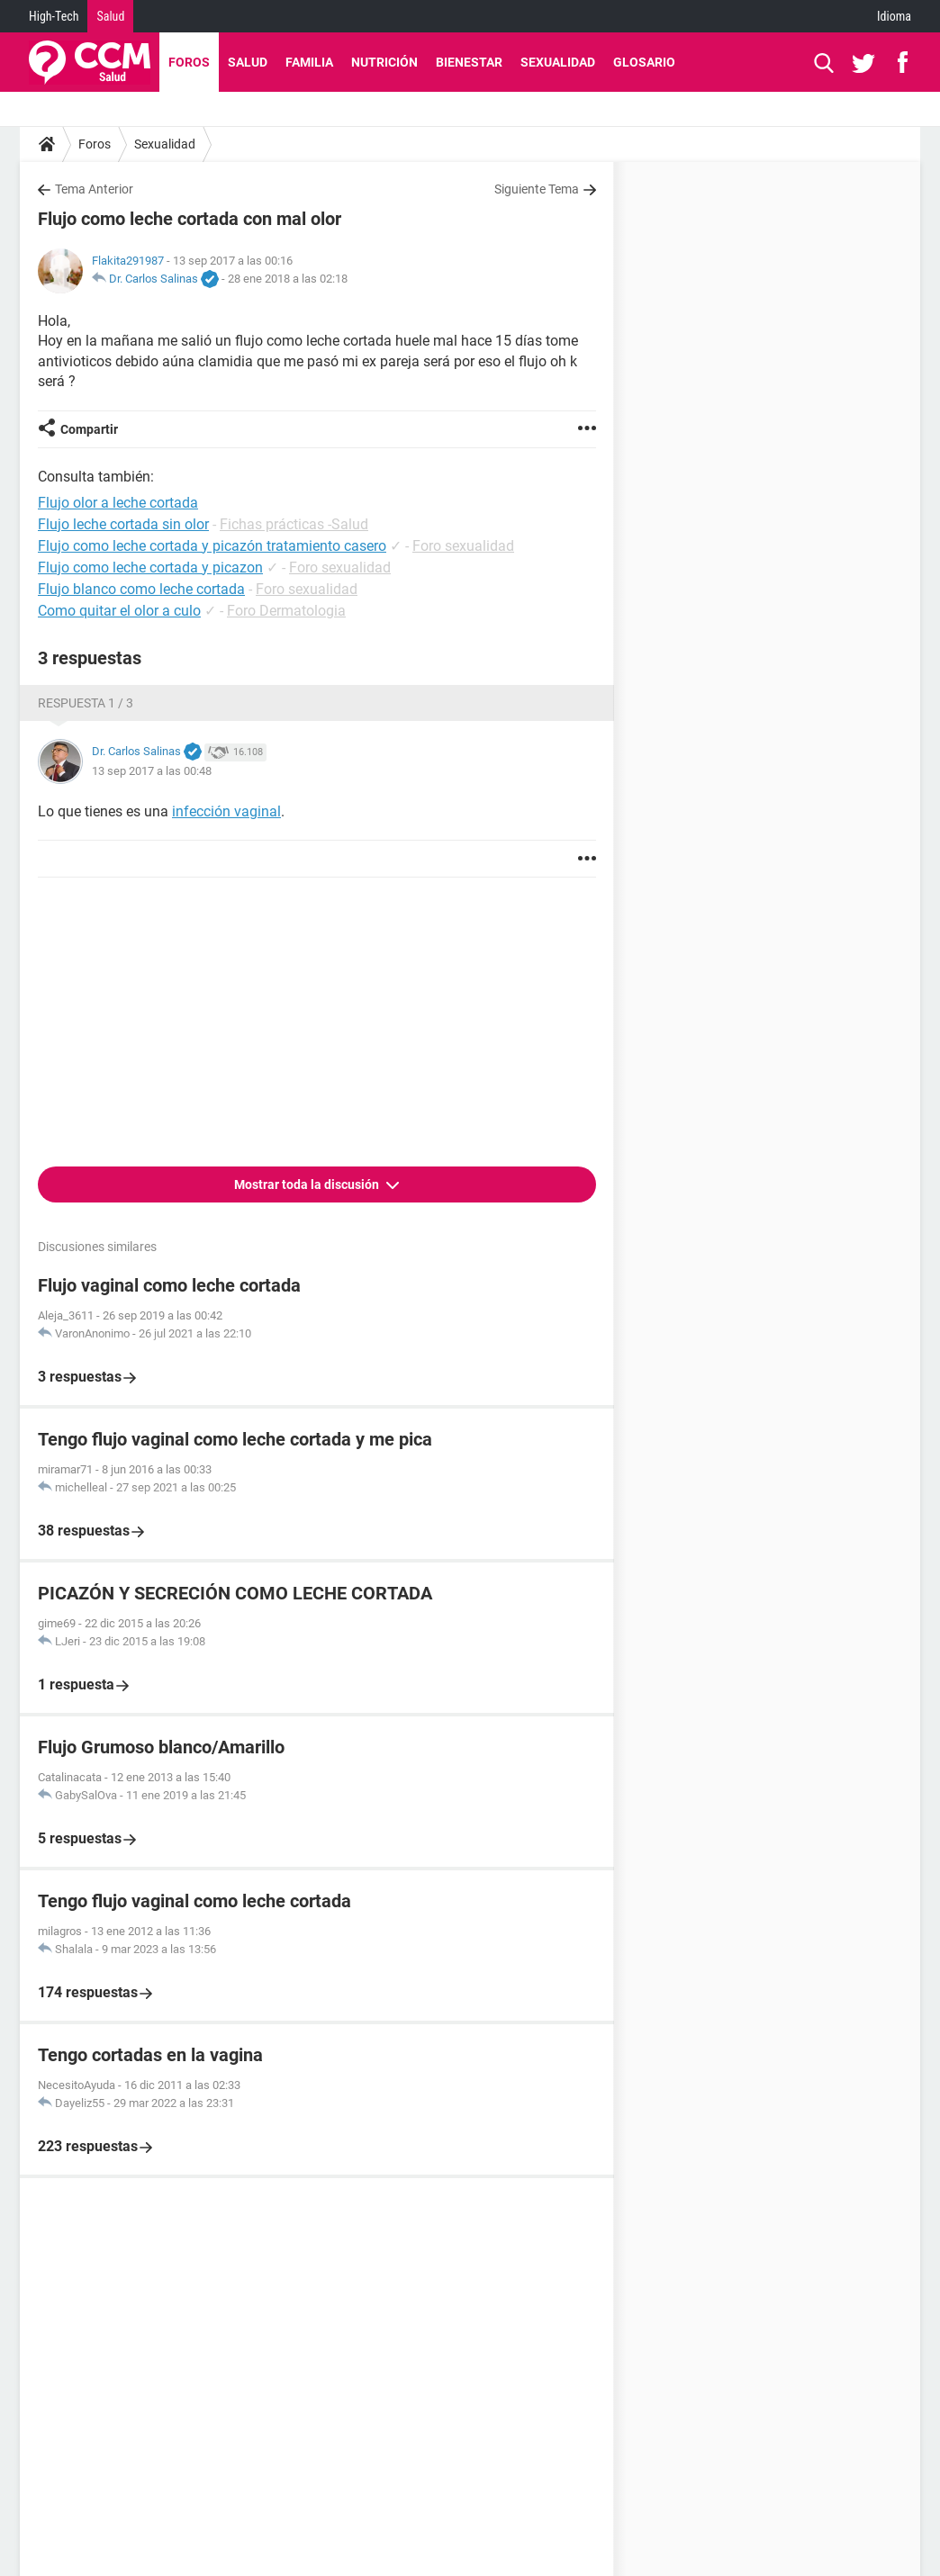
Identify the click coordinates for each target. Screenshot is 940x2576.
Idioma (894, 16)
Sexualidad (557, 62)
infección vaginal (226, 811)
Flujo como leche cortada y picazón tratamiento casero (212, 545)
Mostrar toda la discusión (308, 1184)
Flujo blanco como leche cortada (141, 589)
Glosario (644, 62)
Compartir (89, 429)
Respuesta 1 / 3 (85, 703)
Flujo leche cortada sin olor (123, 524)
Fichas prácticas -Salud (294, 524)
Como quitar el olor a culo (119, 610)
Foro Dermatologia (286, 610)
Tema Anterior (94, 189)
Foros (189, 62)
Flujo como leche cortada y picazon (150, 567)
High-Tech (53, 16)
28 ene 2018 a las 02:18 (288, 278)
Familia (309, 62)
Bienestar (469, 62)
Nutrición (384, 62)
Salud (110, 16)
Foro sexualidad (463, 545)
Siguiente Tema (536, 189)
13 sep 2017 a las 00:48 (152, 771)
